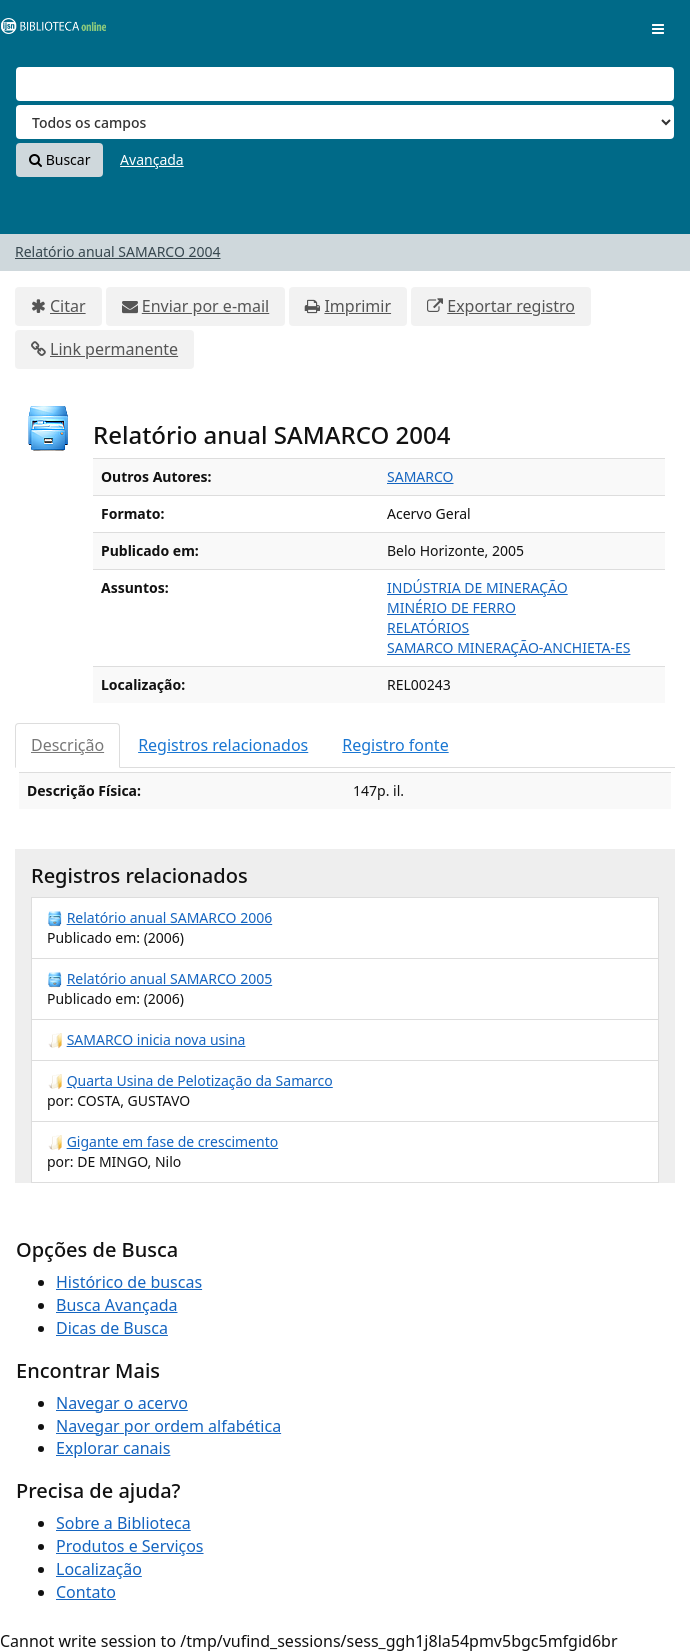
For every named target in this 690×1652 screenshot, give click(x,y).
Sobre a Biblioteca (123, 1523)
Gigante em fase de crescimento (173, 1141)
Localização (99, 1569)
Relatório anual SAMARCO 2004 (118, 251)
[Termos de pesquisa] (345, 84)
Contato (86, 1592)
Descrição (67, 745)
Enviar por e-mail (205, 306)
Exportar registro (511, 306)
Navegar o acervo (122, 1403)
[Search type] (345, 122)
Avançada (152, 159)
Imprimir (357, 306)
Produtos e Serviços (130, 1546)
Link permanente (114, 349)
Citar (68, 306)
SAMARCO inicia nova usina (156, 1039)
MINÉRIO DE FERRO (451, 607)
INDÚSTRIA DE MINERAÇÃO (477, 587)
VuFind (49, 30)
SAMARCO (420, 476)
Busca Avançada (116, 1305)
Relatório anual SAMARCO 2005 (170, 978)
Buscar (59, 159)
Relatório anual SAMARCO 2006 (170, 917)
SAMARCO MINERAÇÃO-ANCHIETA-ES (508, 647)
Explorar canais (113, 1448)
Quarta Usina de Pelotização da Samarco (200, 1080)
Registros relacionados (223, 745)
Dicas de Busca (112, 1328)
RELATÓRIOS (428, 627)
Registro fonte (395, 745)
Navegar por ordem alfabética (168, 1426)
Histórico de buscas (129, 1282)
